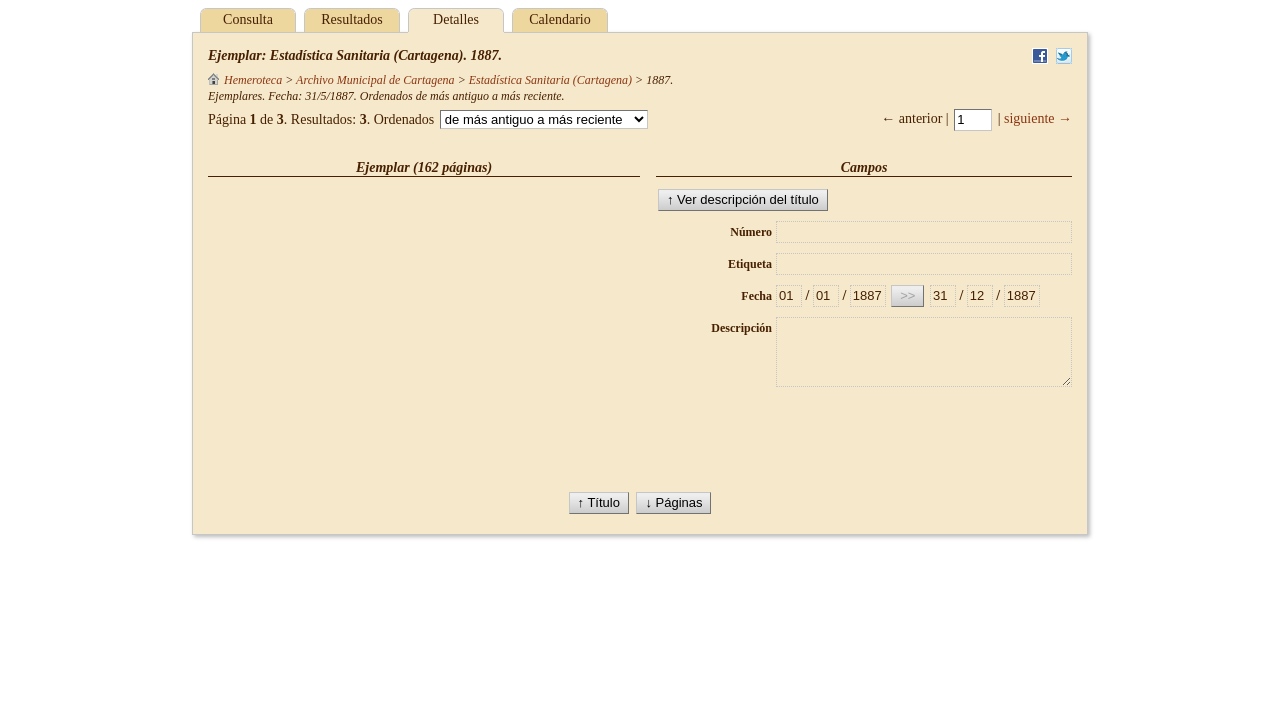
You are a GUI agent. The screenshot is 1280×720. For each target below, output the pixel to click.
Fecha (756, 296)
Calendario (559, 19)
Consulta (248, 19)
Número (751, 232)
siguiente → (1038, 118)
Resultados (351, 19)
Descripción (741, 328)
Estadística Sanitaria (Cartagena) (550, 80)
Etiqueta (750, 264)
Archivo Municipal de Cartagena (375, 80)
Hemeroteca (245, 80)
